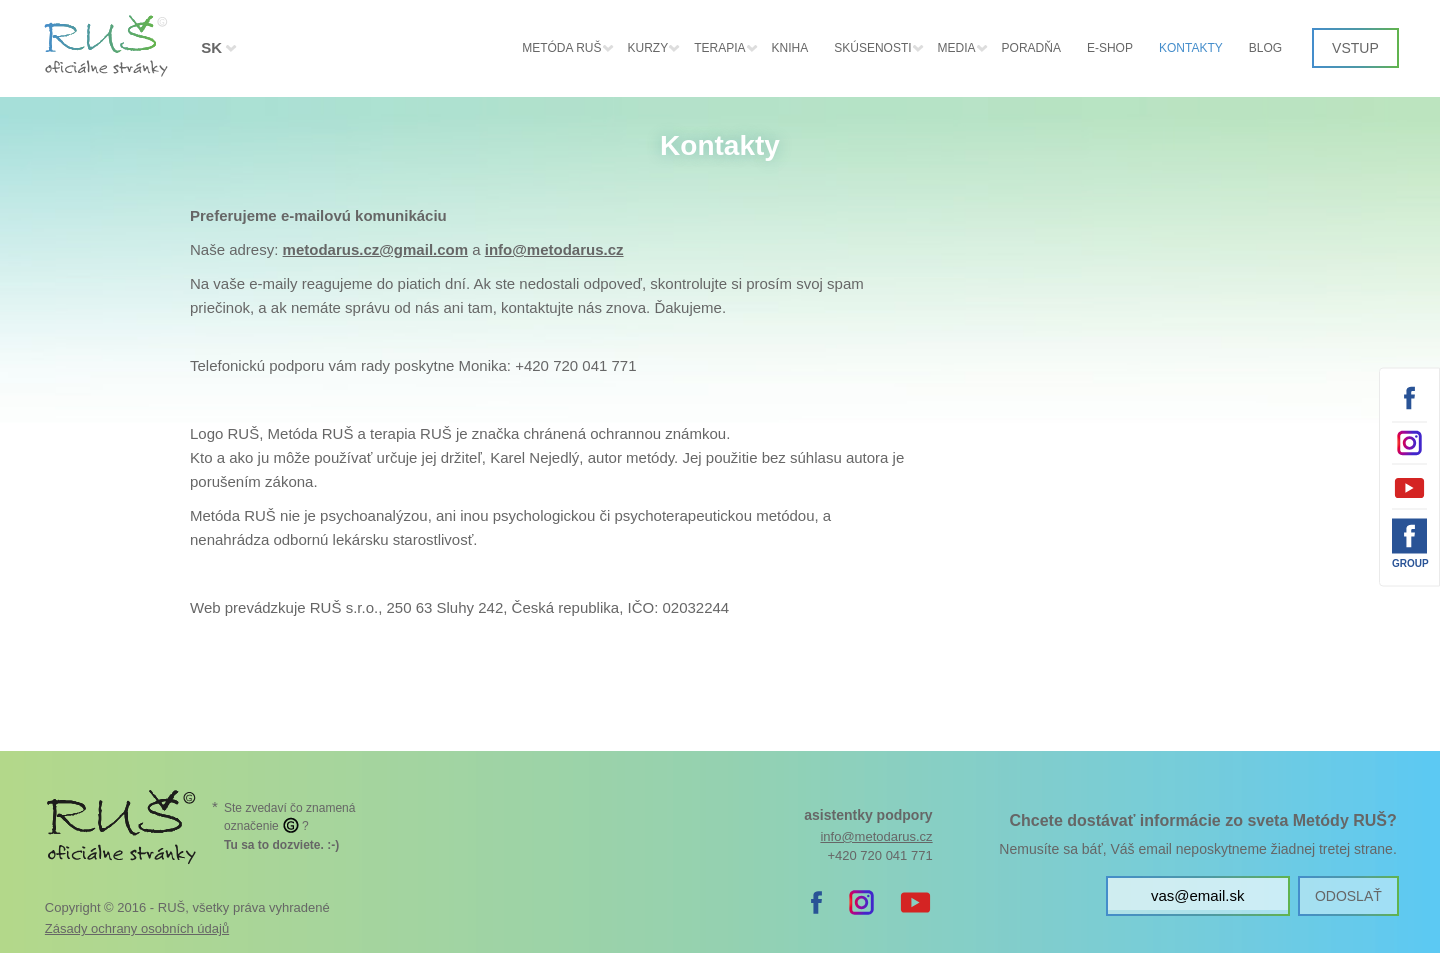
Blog (1265, 48)
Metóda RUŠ (561, 48)
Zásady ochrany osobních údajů (137, 928)
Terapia (719, 48)
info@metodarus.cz (554, 249)
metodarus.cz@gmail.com (376, 249)
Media (957, 48)
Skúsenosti (872, 48)
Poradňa (1031, 48)
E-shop (1110, 48)
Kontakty (1191, 48)
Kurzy (648, 48)
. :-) (281, 845)
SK (211, 47)
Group (1409, 562)
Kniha (790, 48)
